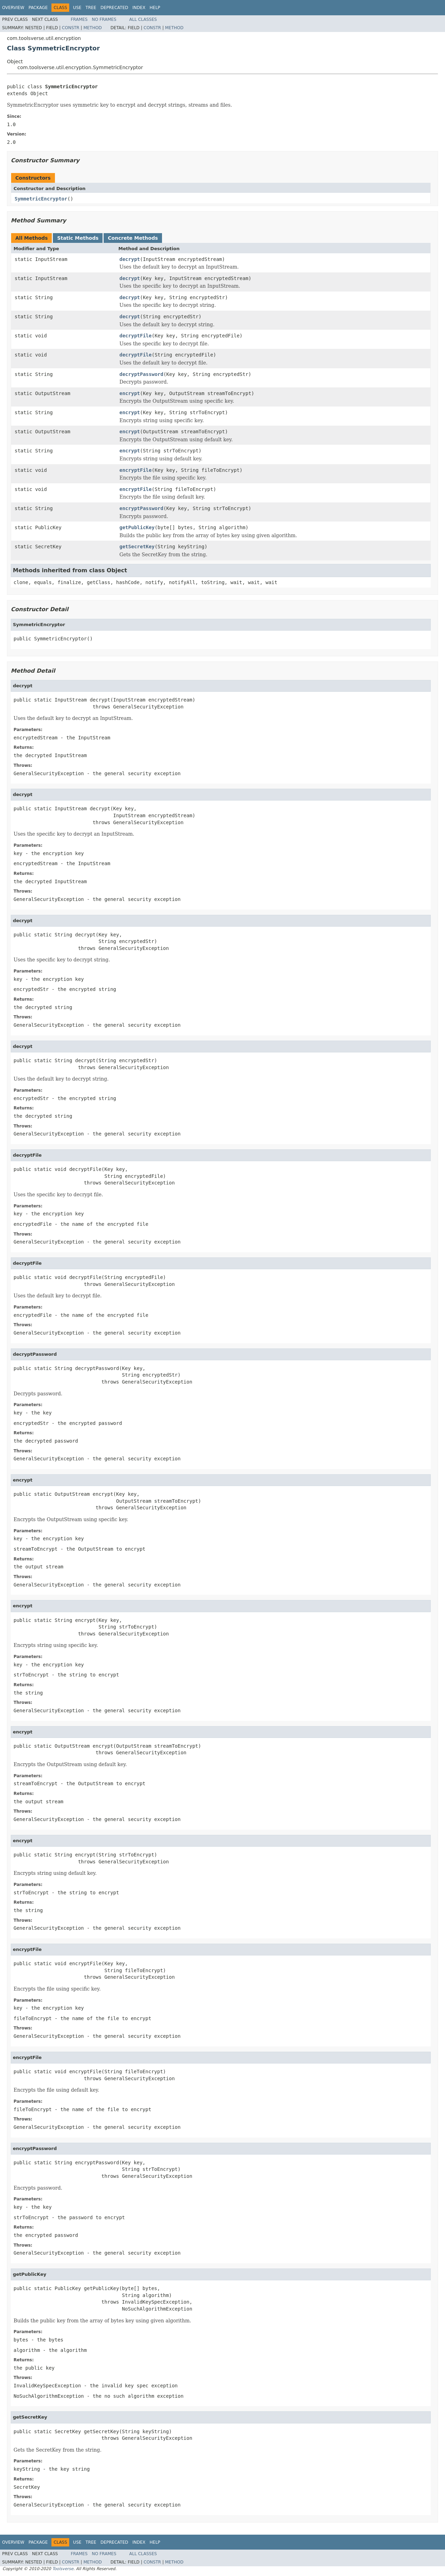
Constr (70, 27)
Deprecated (114, 7)
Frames (79, 19)
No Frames (104, 19)
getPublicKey (137, 527)
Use (77, 7)
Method (92, 27)
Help (154, 7)
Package (38, 7)
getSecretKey (137, 546)
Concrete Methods (133, 238)
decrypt (130, 259)
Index (139, 7)
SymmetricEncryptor (41, 199)
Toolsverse (62, 2568)
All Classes (143, 19)
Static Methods (77, 238)
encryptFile (136, 470)
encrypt (130, 393)
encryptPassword (141, 508)
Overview (13, 7)
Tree (91, 7)
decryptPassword (141, 374)
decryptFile (136, 335)
